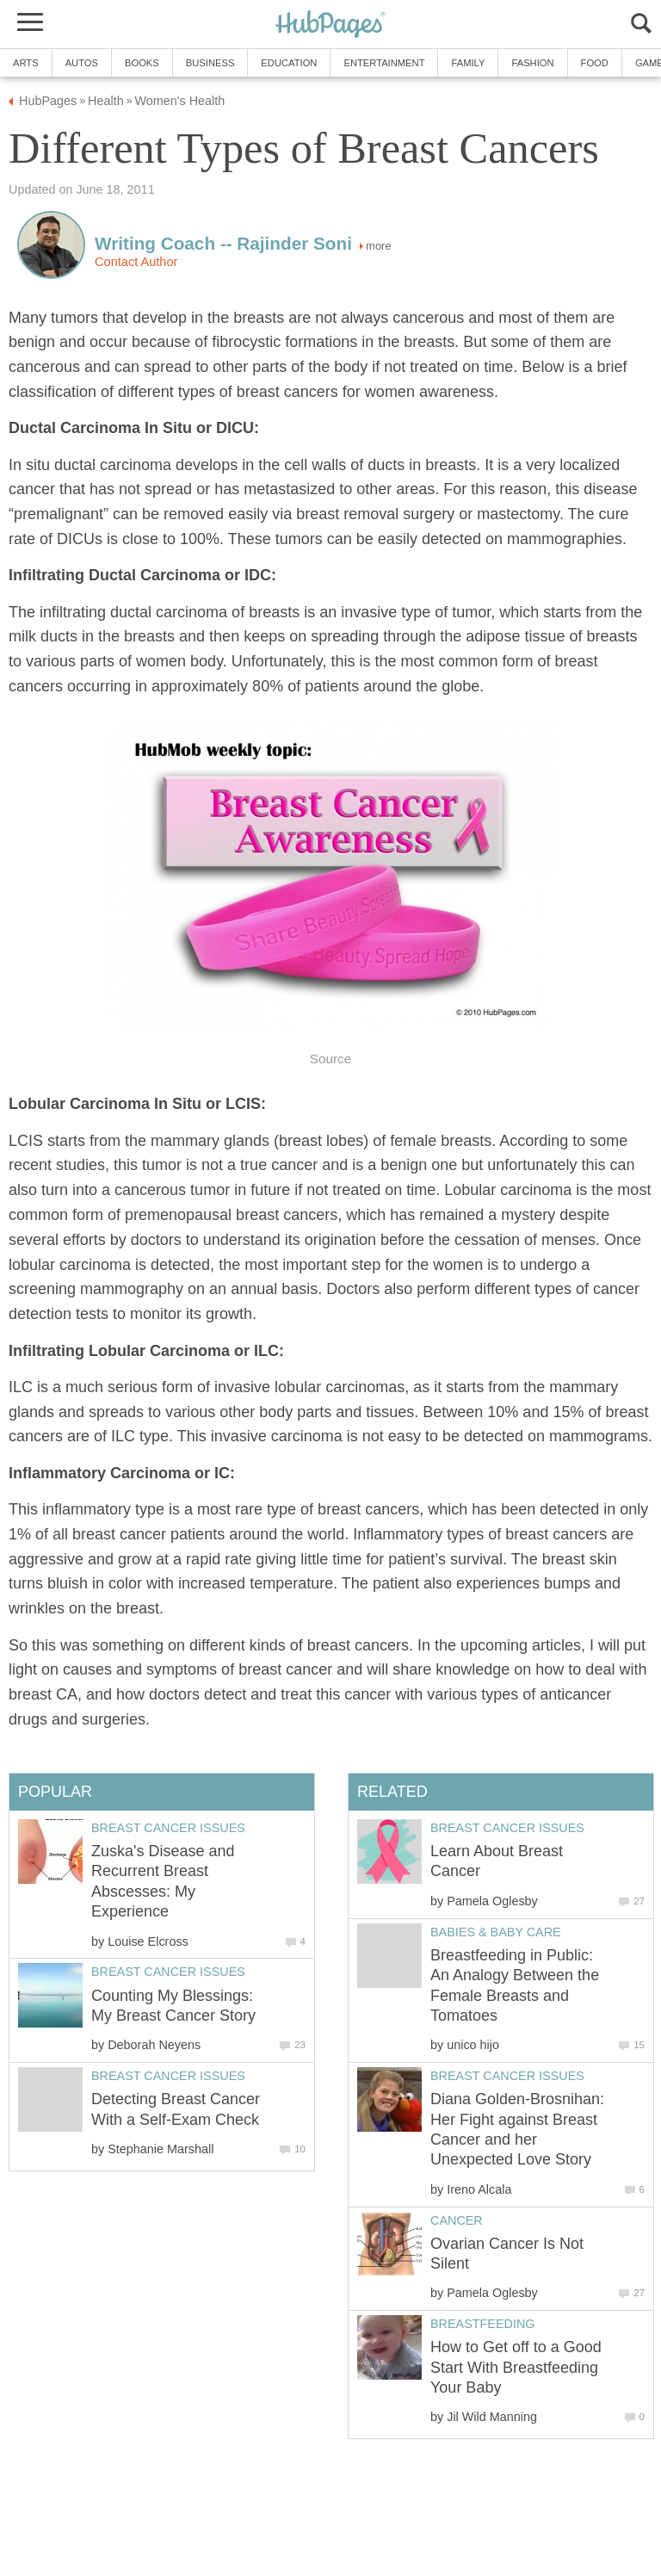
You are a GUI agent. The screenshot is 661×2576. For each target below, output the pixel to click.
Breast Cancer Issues (507, 1828)
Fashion (532, 63)
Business (210, 63)
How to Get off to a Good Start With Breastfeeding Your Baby (516, 2367)
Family (468, 63)
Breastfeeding (482, 2324)
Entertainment (383, 63)
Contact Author (136, 262)
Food (594, 63)
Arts (26, 63)
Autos (81, 63)
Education (289, 63)
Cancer (456, 2220)
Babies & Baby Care (495, 1932)
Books (142, 63)
